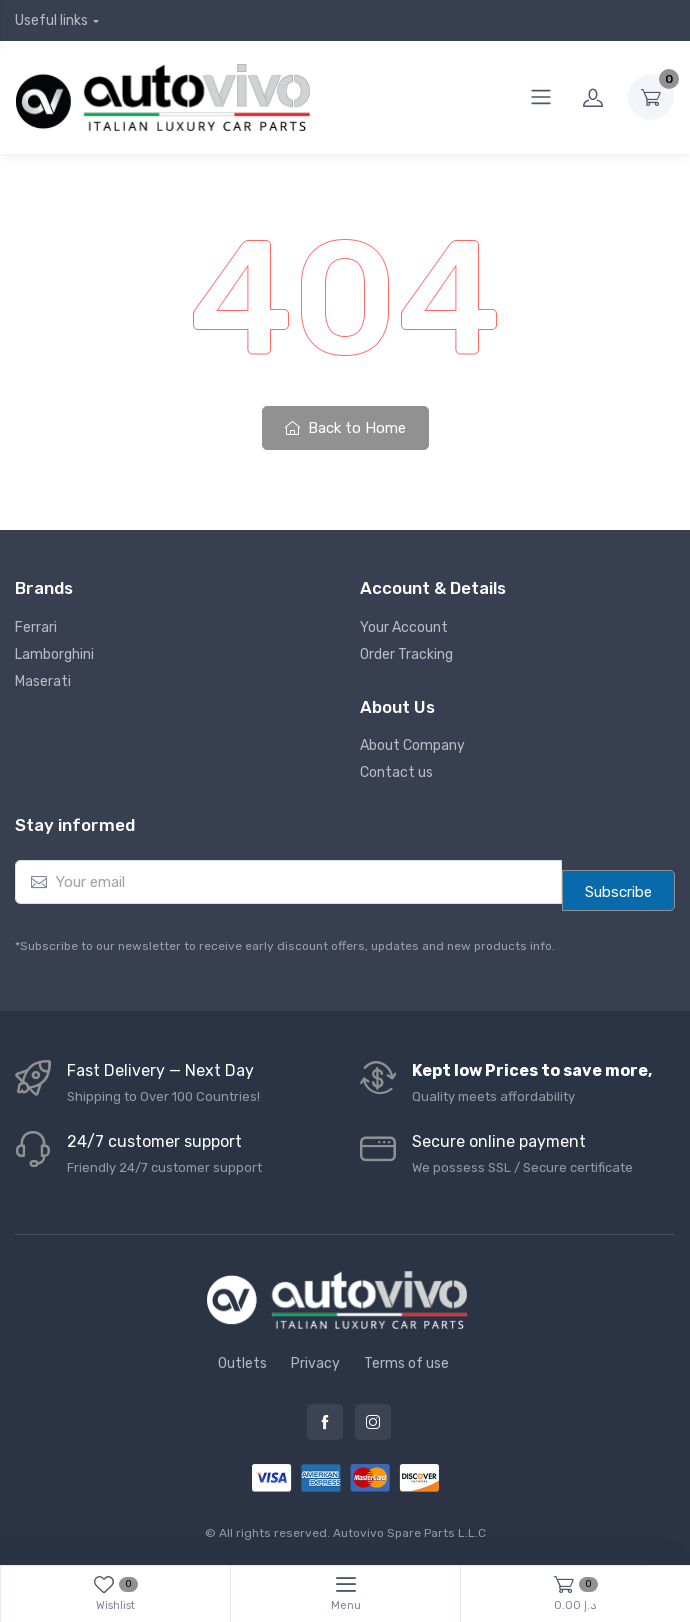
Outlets (242, 1363)
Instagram (373, 1422)
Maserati (43, 681)
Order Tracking (406, 654)
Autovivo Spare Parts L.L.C (409, 1533)
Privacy (315, 1363)
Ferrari (36, 627)
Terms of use (406, 1363)
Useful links (51, 20)
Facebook (325, 1422)
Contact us (396, 772)
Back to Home (345, 428)
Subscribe (618, 892)
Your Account (404, 627)
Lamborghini (54, 654)
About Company (412, 745)
